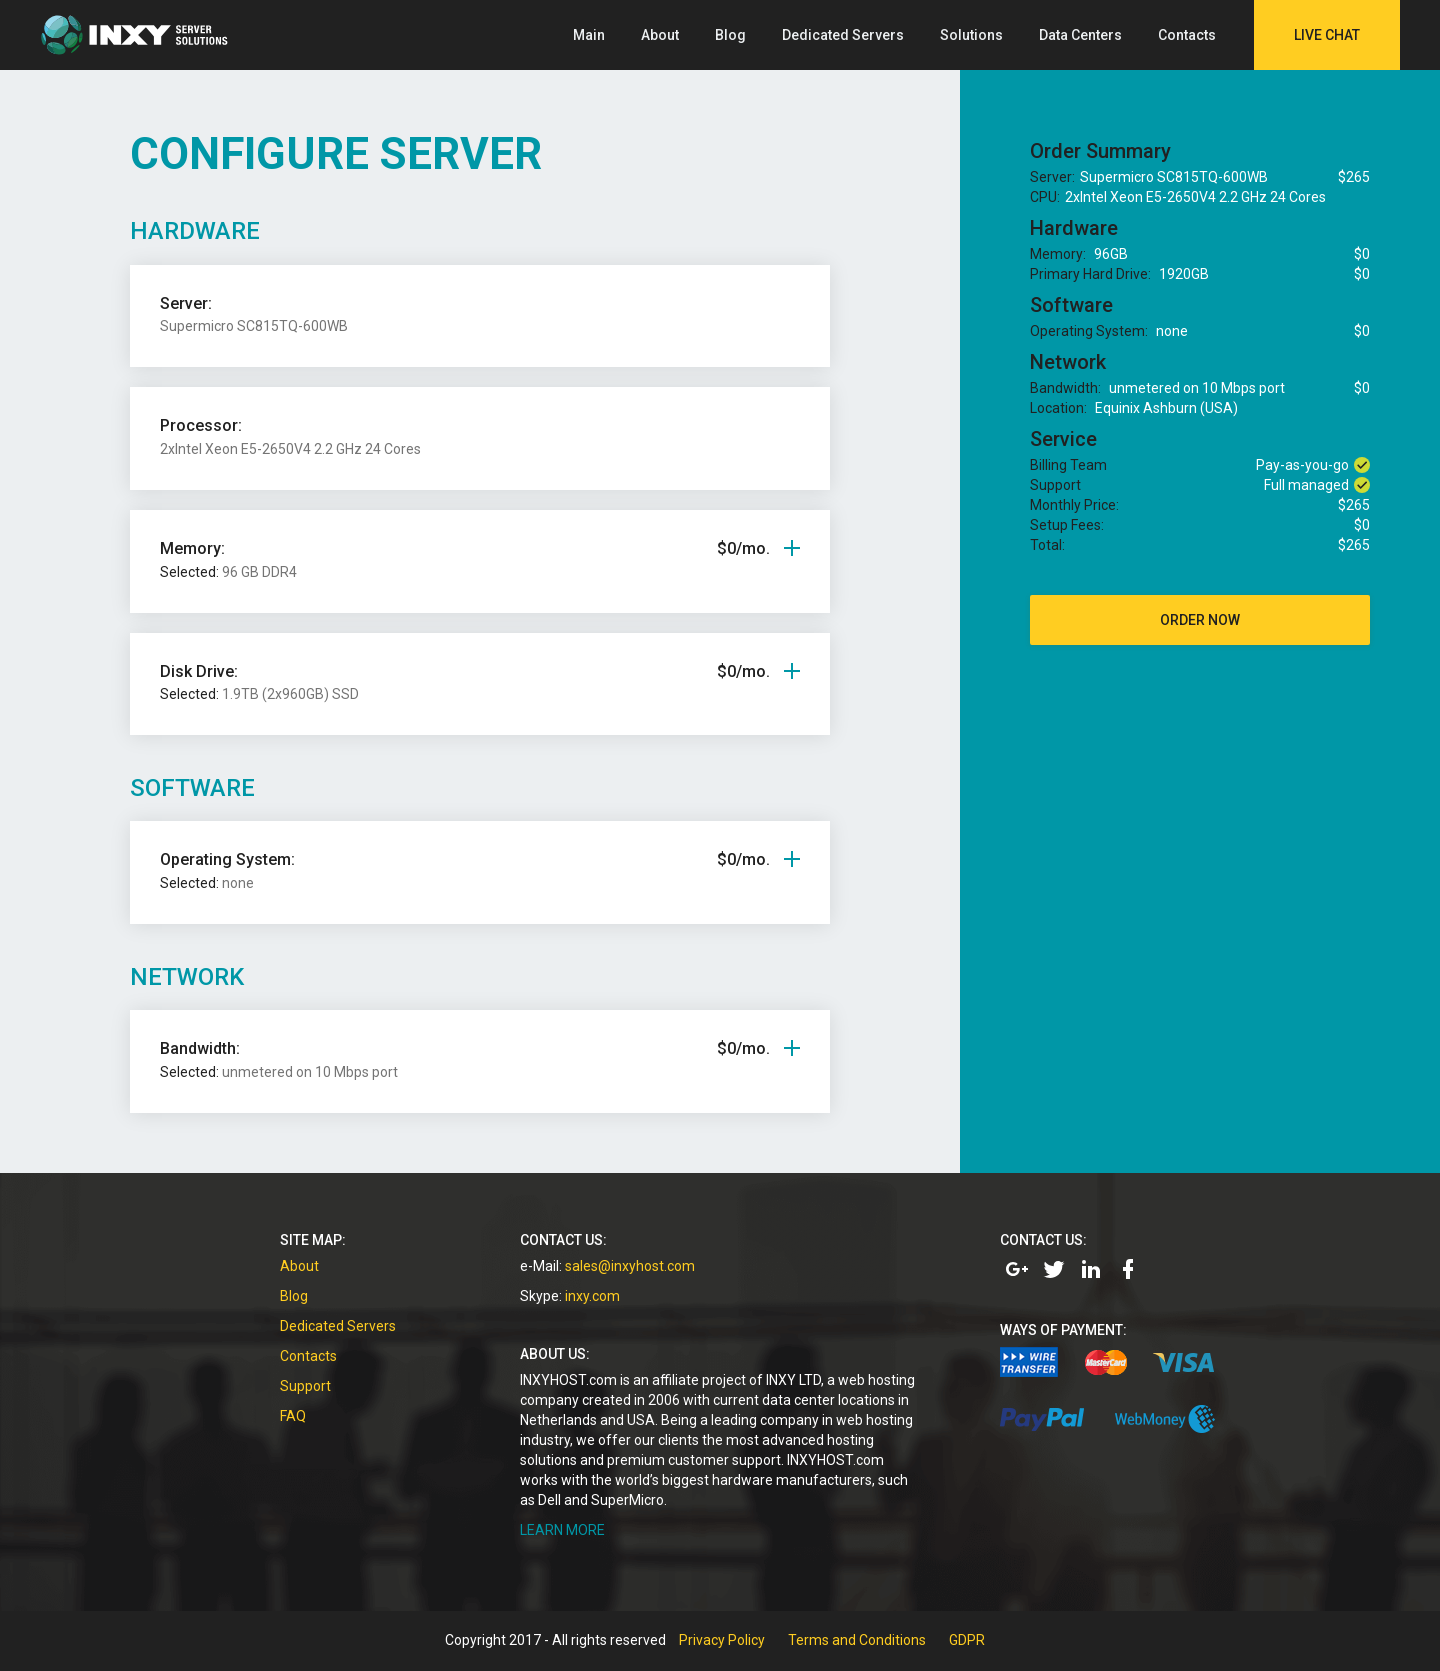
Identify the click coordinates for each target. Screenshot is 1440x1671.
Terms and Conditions (857, 1640)
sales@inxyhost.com (630, 1266)
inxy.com (592, 1296)
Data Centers (1080, 35)
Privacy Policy (722, 1640)
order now (1200, 620)
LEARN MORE (562, 1530)
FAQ (293, 1416)
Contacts (1187, 35)
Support (305, 1386)
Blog (730, 35)
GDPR (967, 1640)
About (660, 35)
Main (589, 35)
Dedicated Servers (843, 35)
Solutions (971, 35)
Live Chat (1327, 35)
